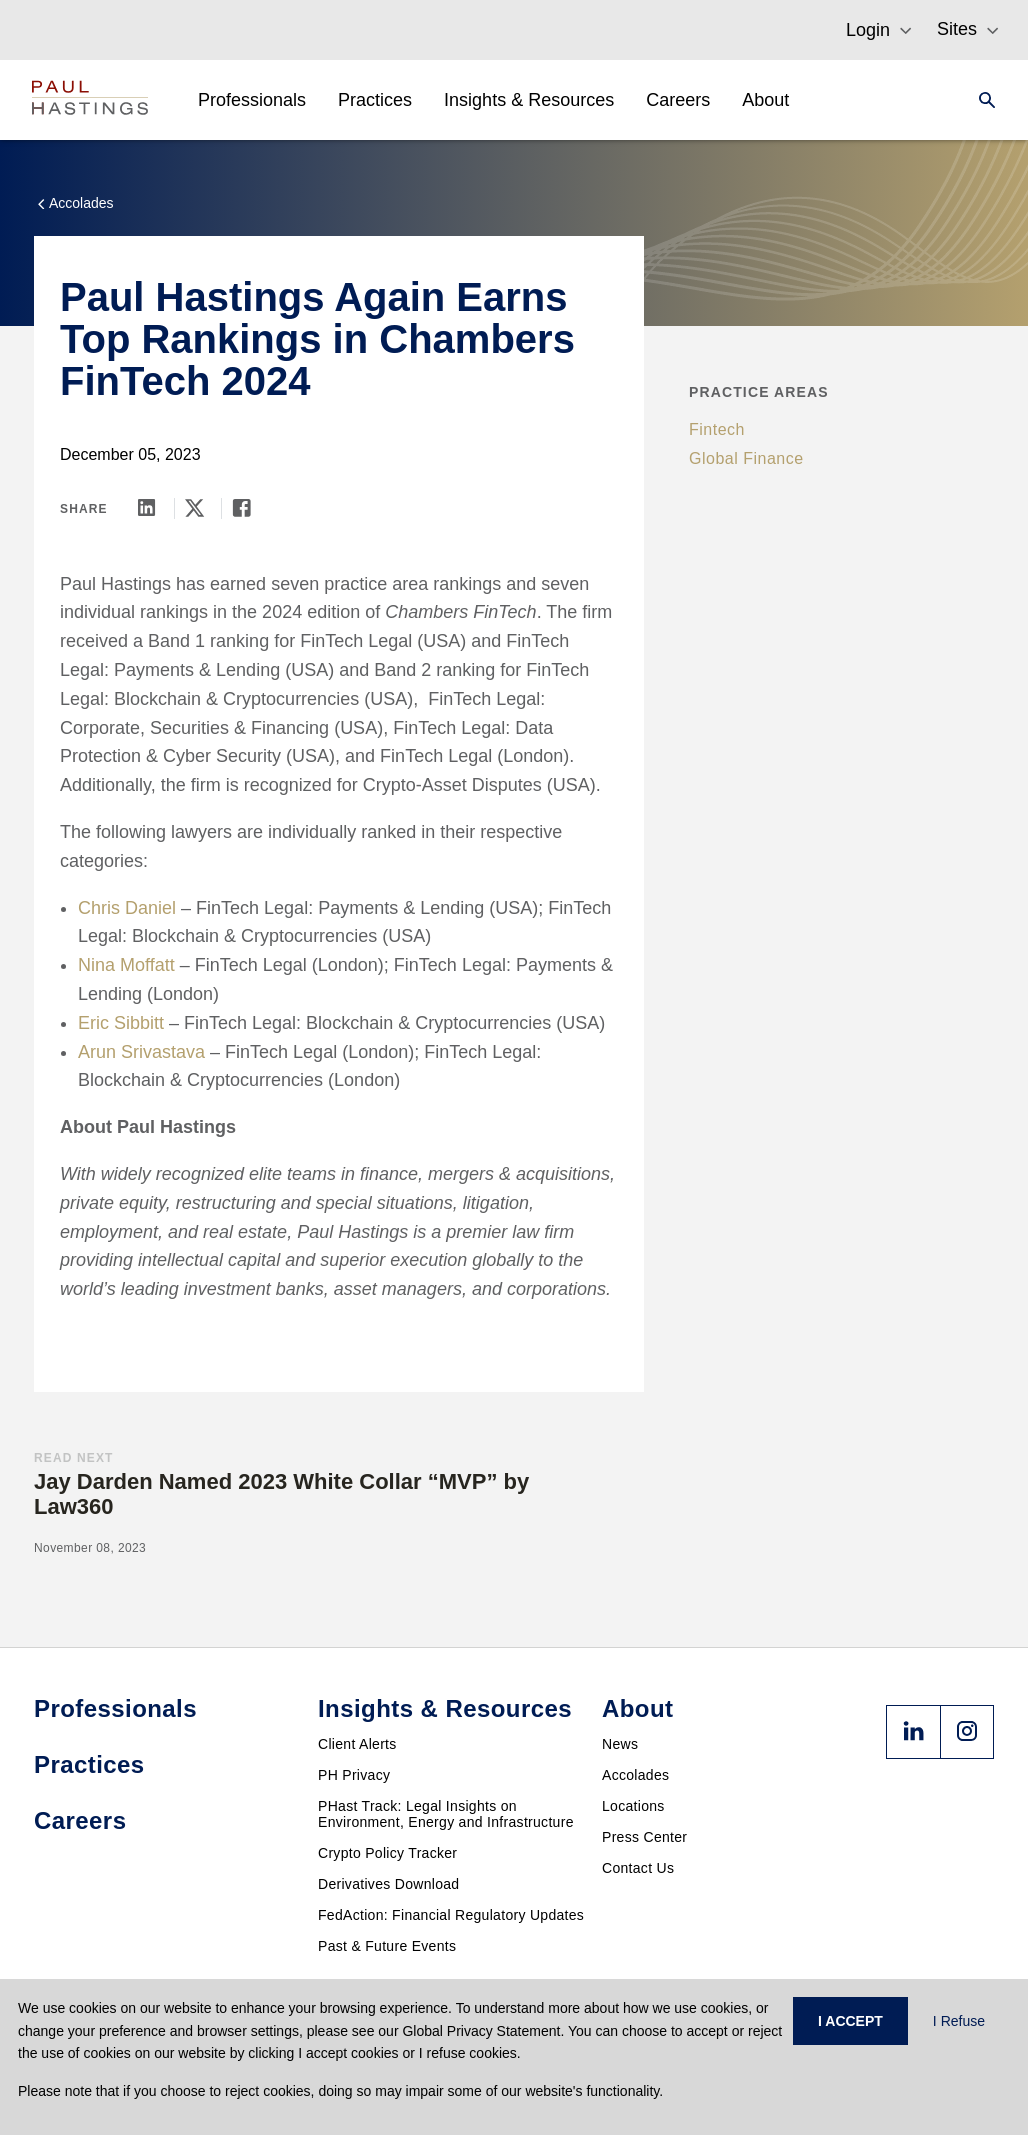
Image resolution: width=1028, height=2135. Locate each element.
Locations (633, 1806)
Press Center (644, 1837)
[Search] (981, 100)
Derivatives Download (388, 1884)
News (620, 1744)
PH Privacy (354, 1775)
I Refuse (959, 2021)
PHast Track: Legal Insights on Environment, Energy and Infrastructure (446, 1814)
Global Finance (746, 458)
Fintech (717, 429)
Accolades (635, 1775)
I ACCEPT (850, 2021)
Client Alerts (357, 1744)
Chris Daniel (127, 908)
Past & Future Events (387, 1946)
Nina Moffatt (126, 965)
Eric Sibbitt (121, 1023)
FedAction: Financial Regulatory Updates (451, 1915)
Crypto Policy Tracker (387, 1853)
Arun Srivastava (141, 1052)
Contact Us (638, 1868)
